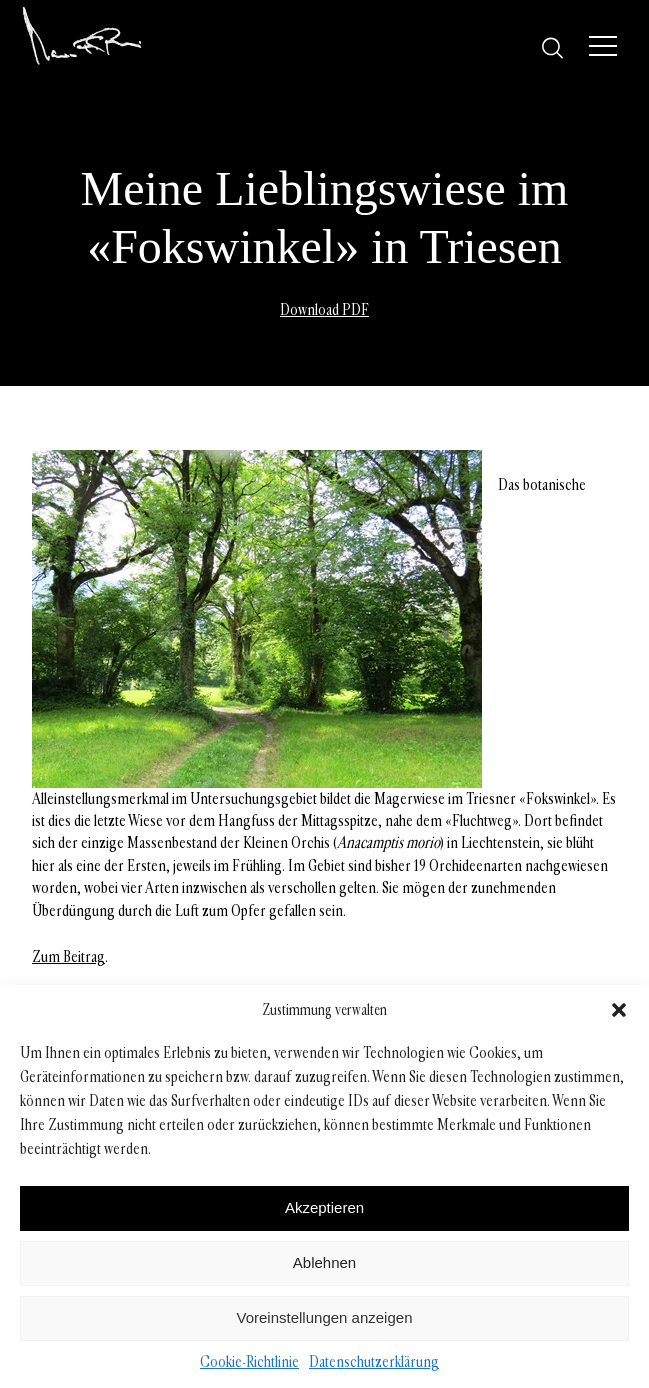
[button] (619, 1010)
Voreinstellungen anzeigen (325, 1317)
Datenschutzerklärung (374, 1361)
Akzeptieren (324, 1207)
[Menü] (603, 46)
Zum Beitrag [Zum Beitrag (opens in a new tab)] (68, 956)
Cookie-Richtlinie (249, 1361)
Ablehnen (324, 1262)
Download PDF (324, 309)
